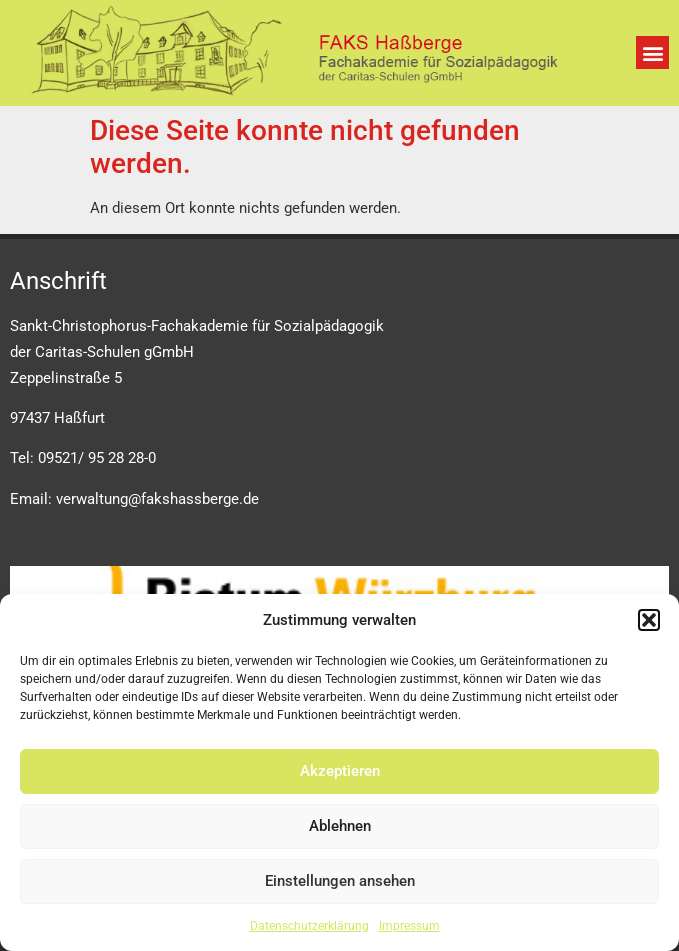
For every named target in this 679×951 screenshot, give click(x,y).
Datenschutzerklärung (309, 926)
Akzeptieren (340, 771)
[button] (649, 620)
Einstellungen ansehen (340, 881)
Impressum (409, 926)
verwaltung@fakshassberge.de (157, 499)
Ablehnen (340, 826)
